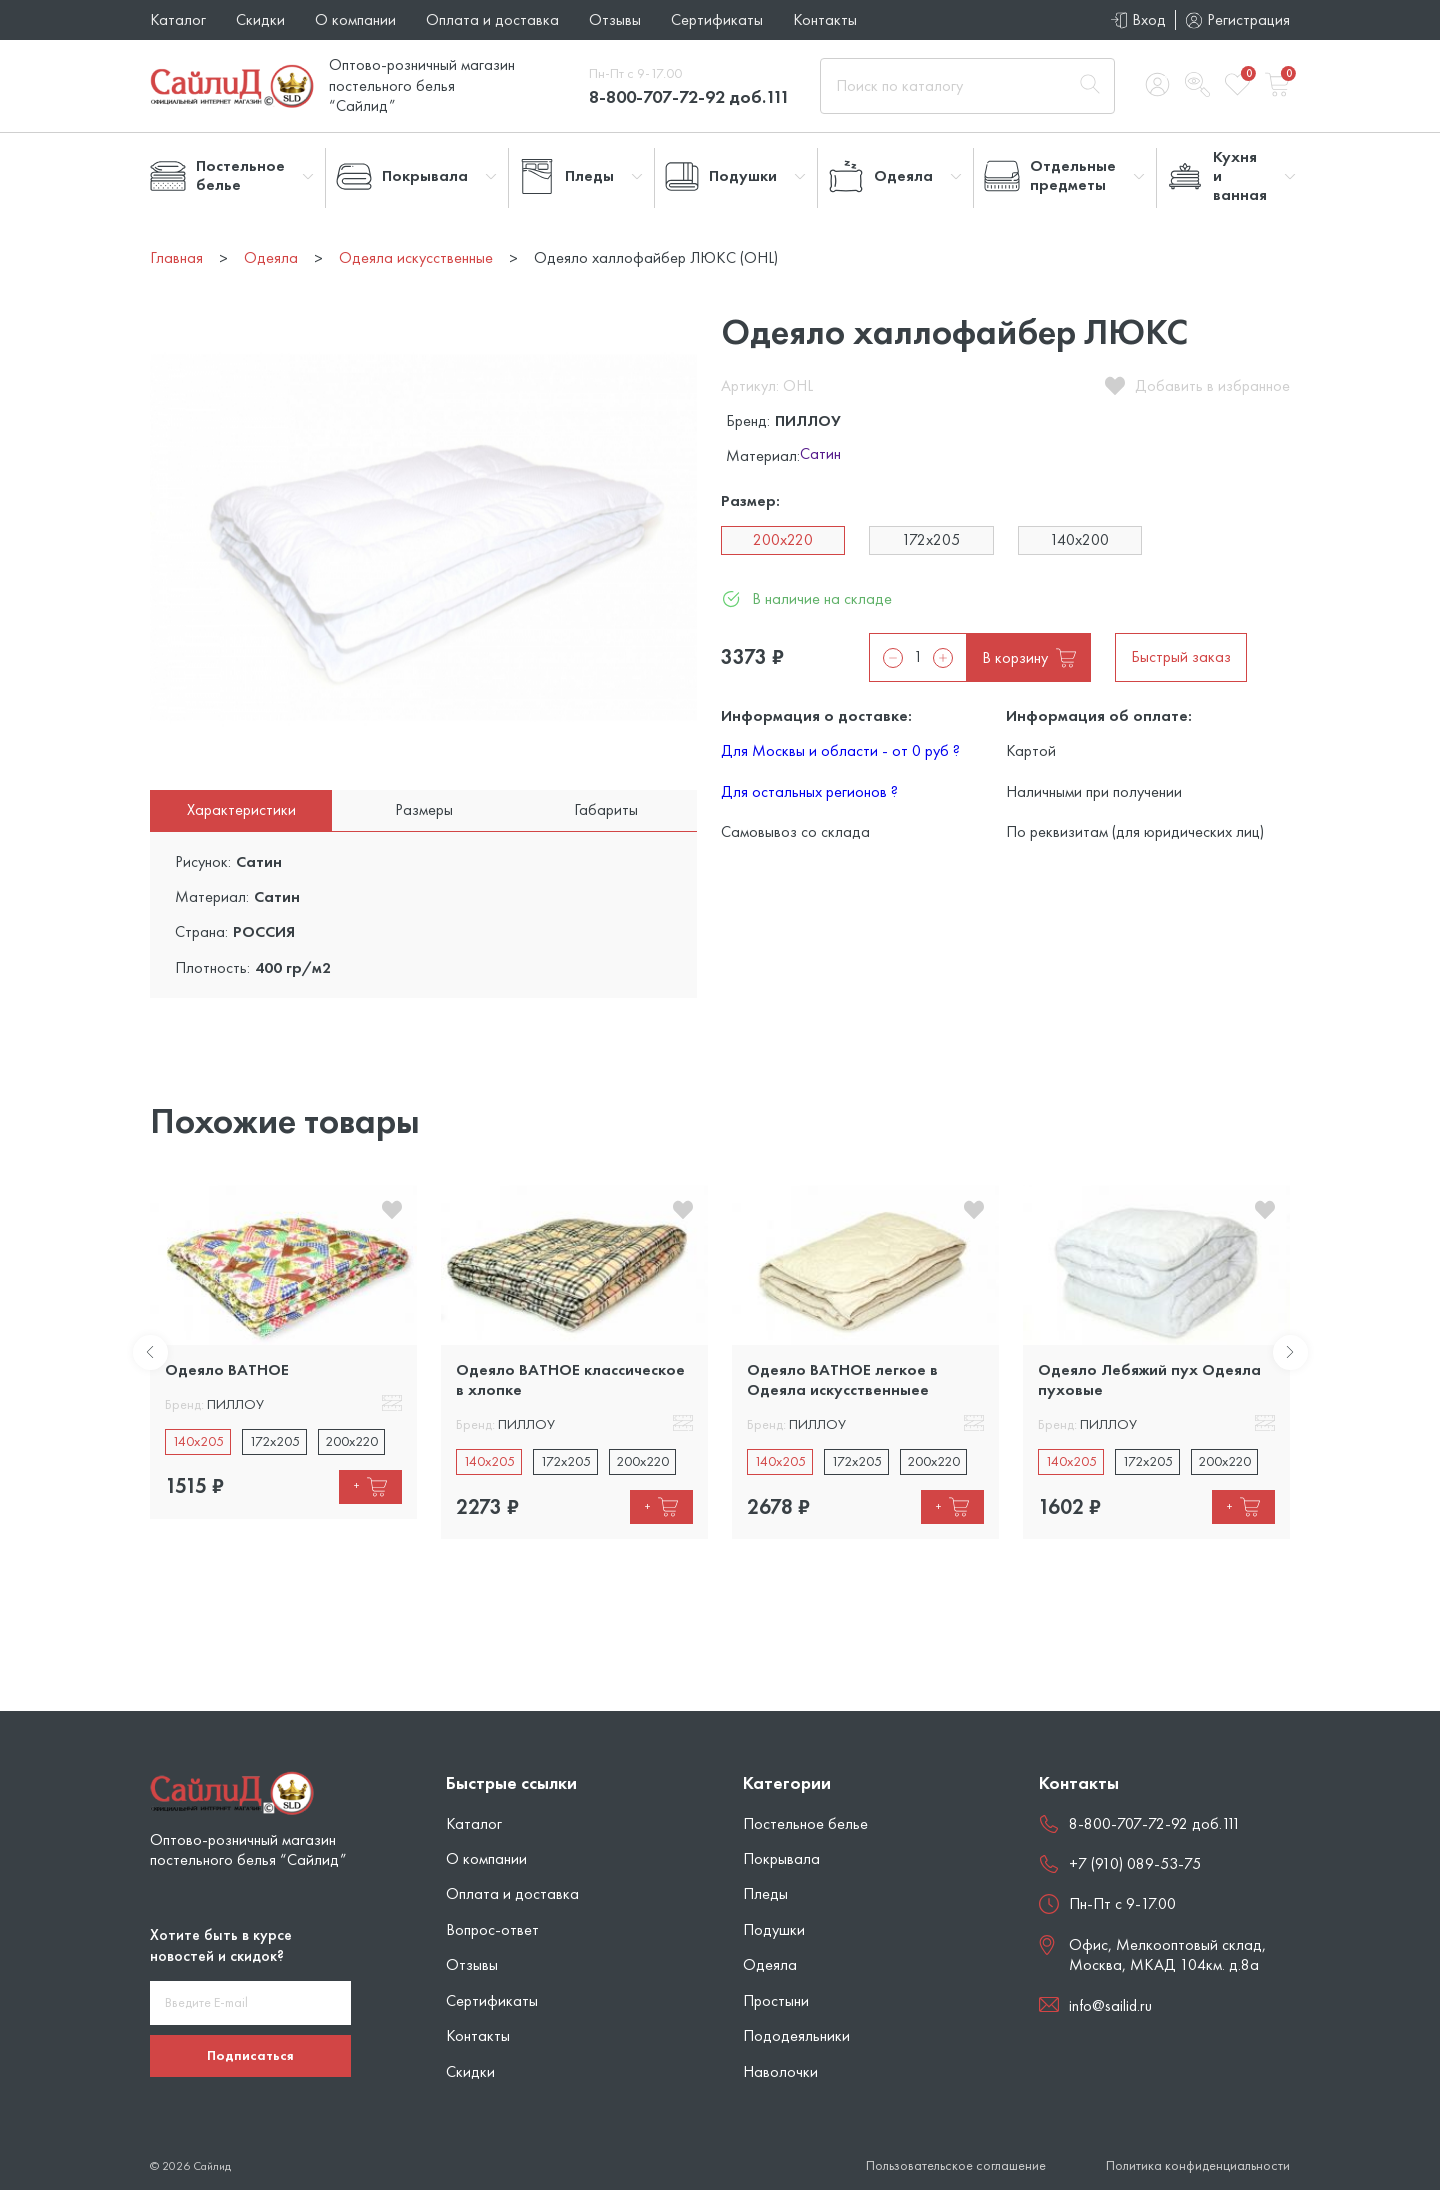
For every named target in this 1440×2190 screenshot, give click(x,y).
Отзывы (615, 19)
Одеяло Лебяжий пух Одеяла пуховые (1149, 1379)
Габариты (606, 809)
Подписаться (250, 2055)
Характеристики (241, 809)
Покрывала (781, 1858)
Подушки (774, 1929)
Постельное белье (805, 1823)
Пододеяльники (796, 2035)
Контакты (825, 19)
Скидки (260, 19)
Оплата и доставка (492, 19)
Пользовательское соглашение (956, 2165)
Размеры (424, 809)
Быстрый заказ (1181, 656)
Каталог (178, 19)
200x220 (783, 539)
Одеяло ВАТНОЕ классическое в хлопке (570, 1379)
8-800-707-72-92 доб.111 (689, 96)
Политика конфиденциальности (1198, 2165)
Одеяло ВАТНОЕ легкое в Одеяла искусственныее (842, 1379)
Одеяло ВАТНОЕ (227, 1369)
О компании (355, 19)
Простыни (776, 2000)
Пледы (765, 1893)
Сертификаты (717, 19)
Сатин (820, 455)
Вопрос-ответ (492, 1929)
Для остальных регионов (809, 791)
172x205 (931, 539)
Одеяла (770, 1964)
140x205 (198, 1441)
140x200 (1079, 539)
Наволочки (780, 2071)
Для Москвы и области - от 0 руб (840, 750)
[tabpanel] (283, 1352)
